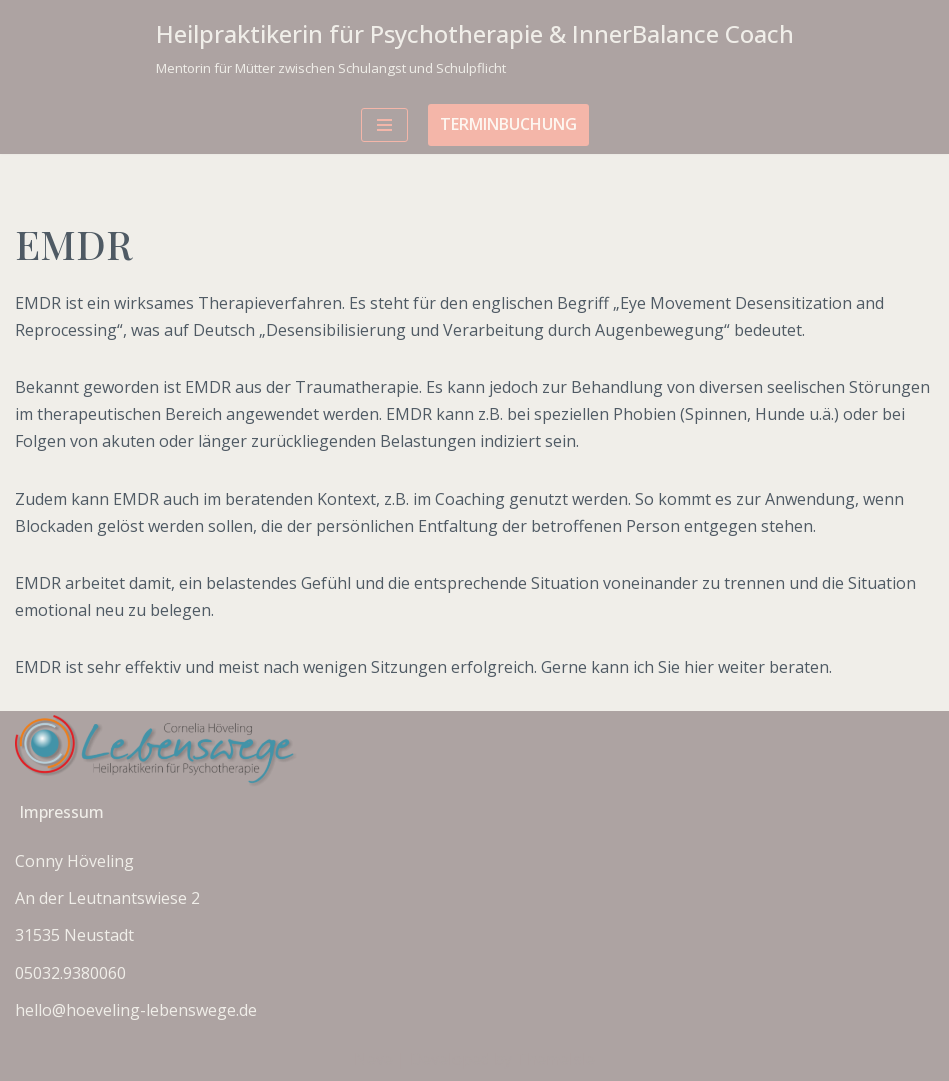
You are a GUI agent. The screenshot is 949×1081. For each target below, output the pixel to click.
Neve (373, 1059)
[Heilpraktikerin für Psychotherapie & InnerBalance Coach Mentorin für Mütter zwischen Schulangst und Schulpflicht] (475, 48)
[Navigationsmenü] (384, 125)
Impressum (61, 812)
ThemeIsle (555, 1059)
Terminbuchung (508, 124)
